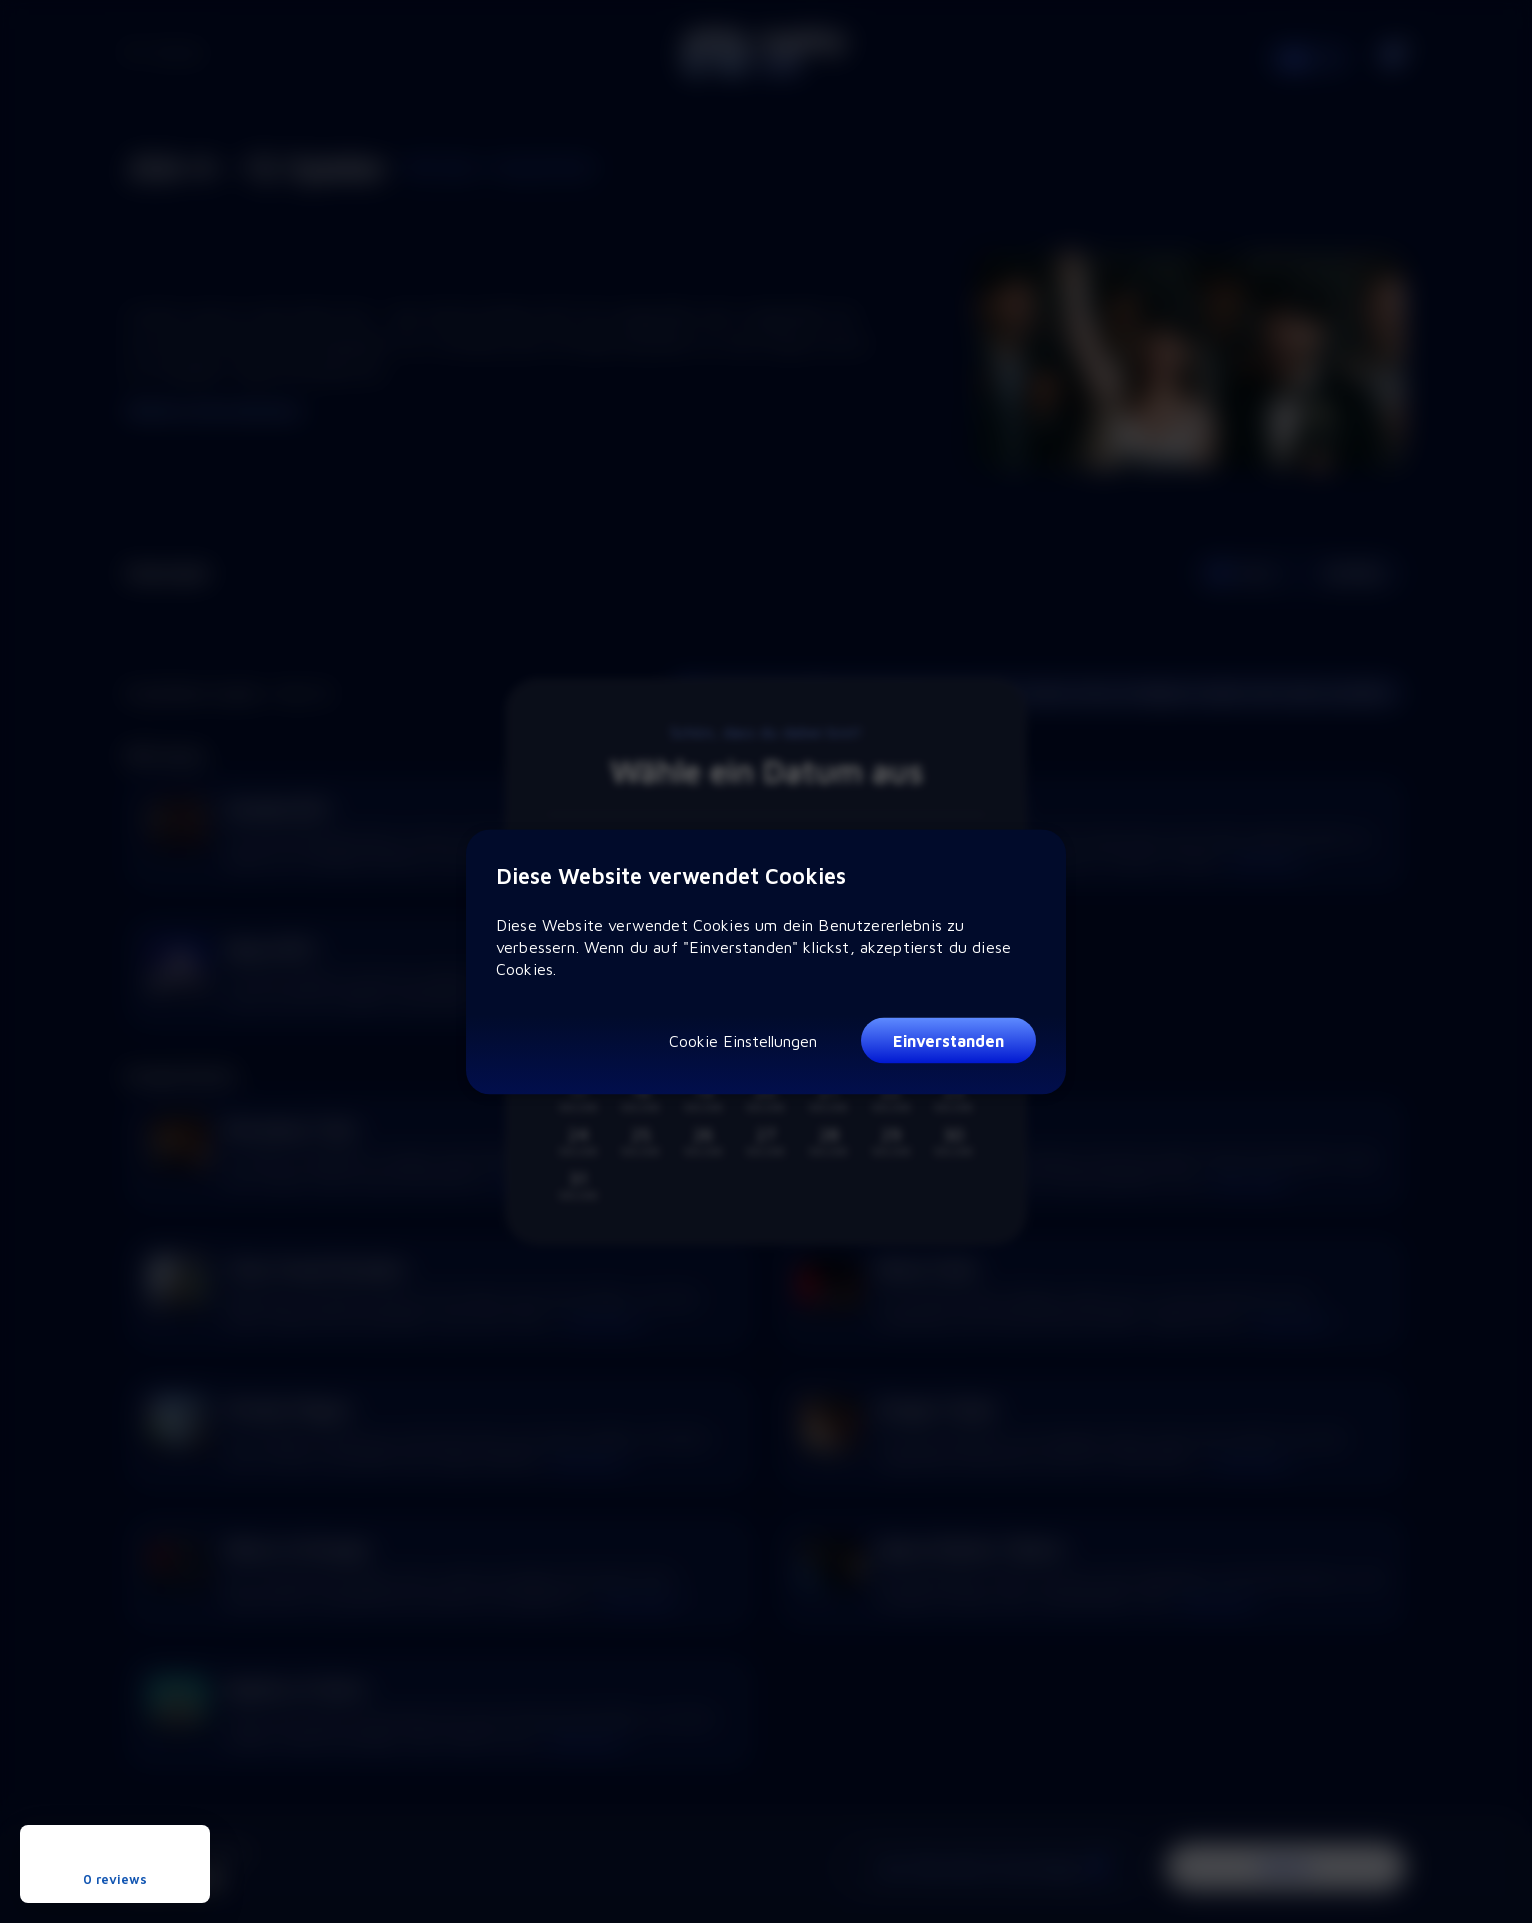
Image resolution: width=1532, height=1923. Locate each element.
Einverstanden (948, 1041)
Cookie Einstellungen (743, 1040)
